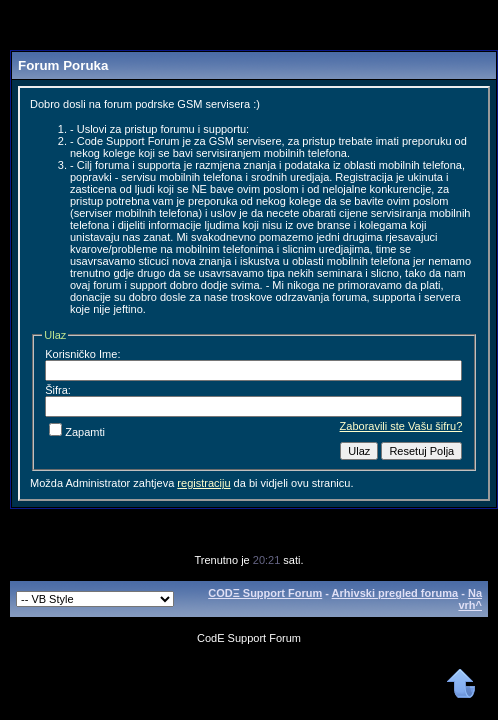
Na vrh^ (470, 599)
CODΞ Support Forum (265, 593)
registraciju (203, 483)
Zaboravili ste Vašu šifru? (401, 426)
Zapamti (77, 432)
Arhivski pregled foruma (395, 593)
